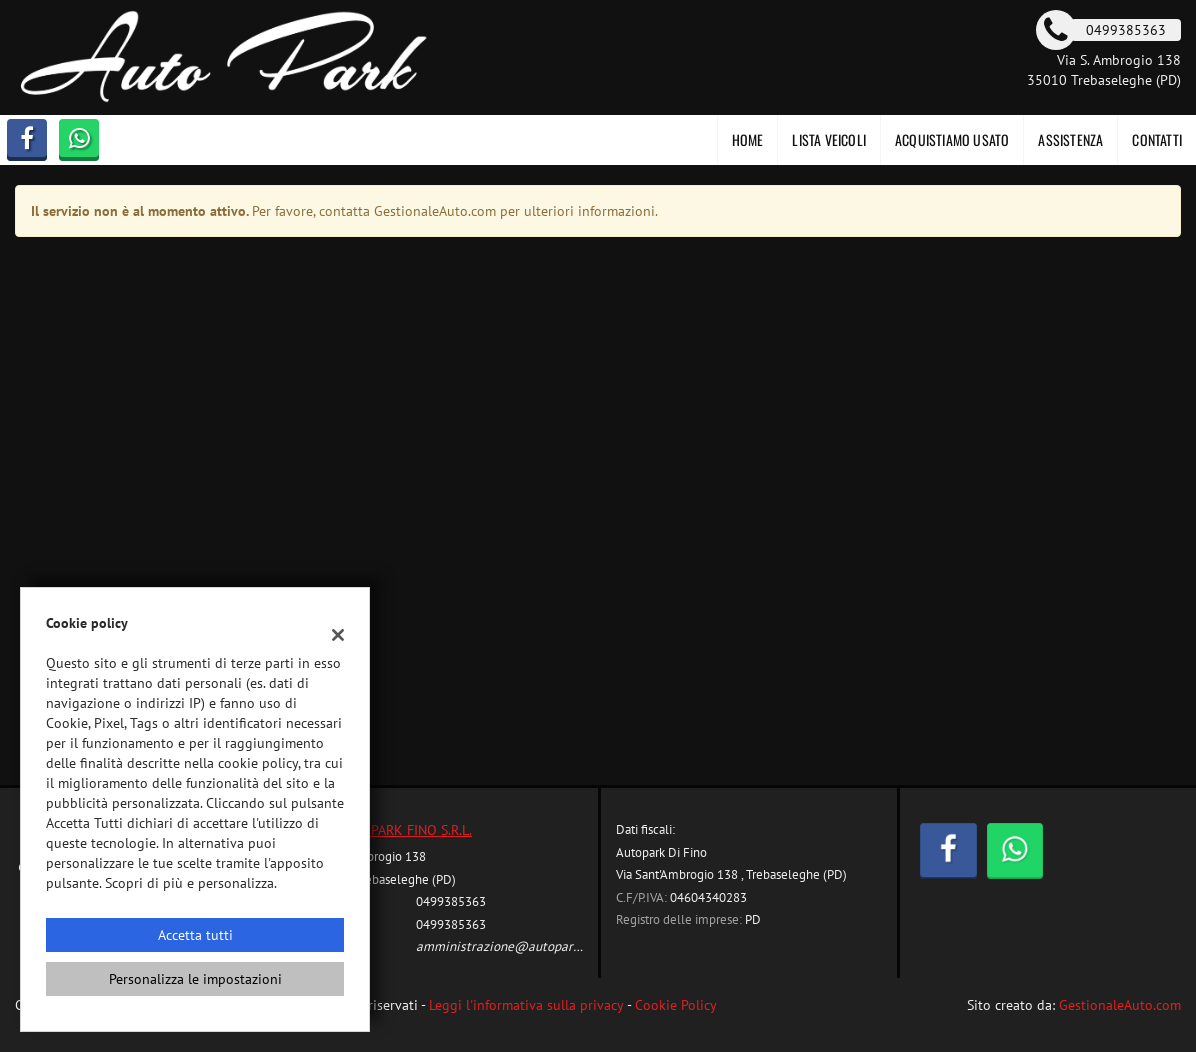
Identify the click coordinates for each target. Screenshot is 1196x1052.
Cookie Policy (676, 1005)
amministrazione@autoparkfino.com (521, 946)
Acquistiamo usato (952, 139)
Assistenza (1070, 139)
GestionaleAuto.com (1120, 1005)
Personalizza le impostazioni (195, 979)
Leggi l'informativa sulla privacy (526, 1005)
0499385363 (451, 901)
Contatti (1157, 139)
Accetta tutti (195, 935)
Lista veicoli (829, 139)
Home (748, 139)
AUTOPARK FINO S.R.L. (404, 830)
